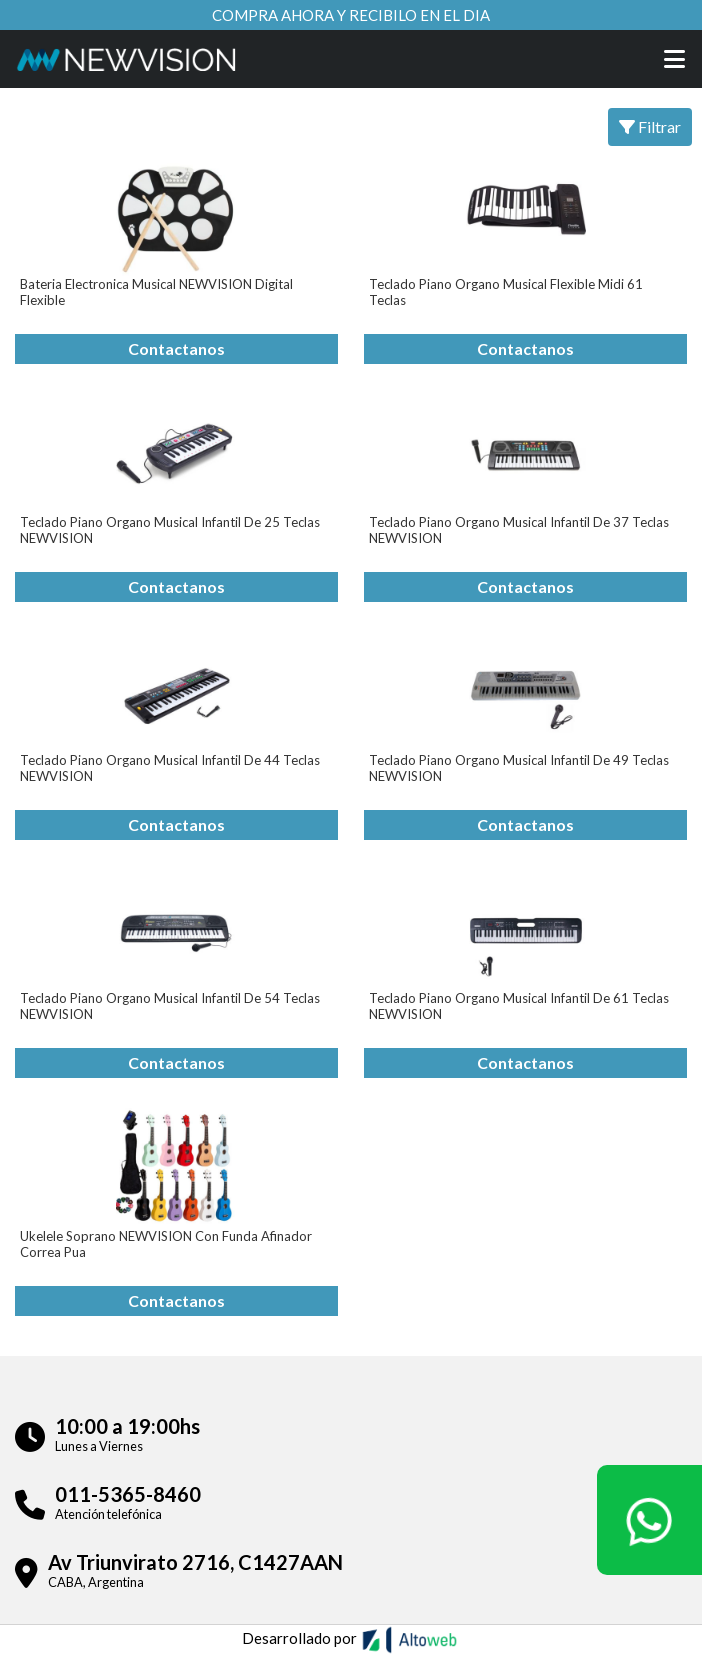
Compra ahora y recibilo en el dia (351, 15)
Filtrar (650, 126)
